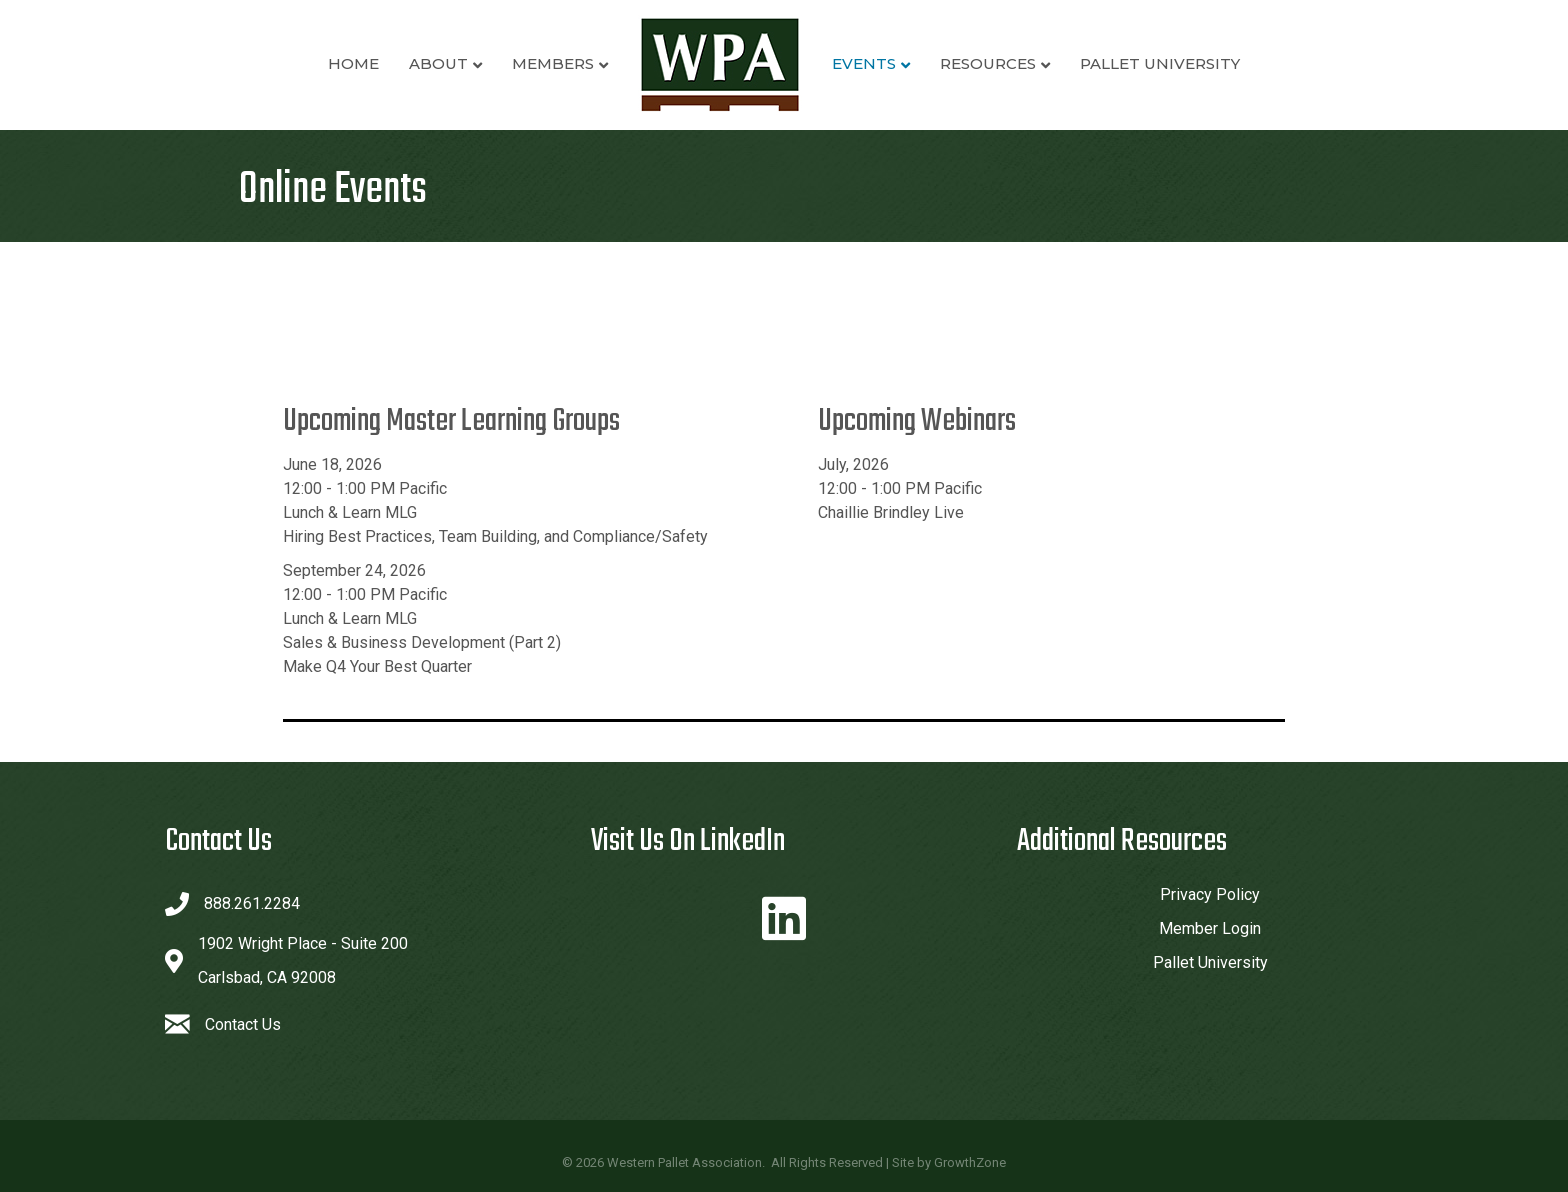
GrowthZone (970, 1162)
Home (353, 63)
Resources (988, 63)
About (438, 63)
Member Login (1210, 928)
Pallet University (1160, 63)
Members (553, 63)
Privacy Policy (1210, 894)
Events (864, 63)
